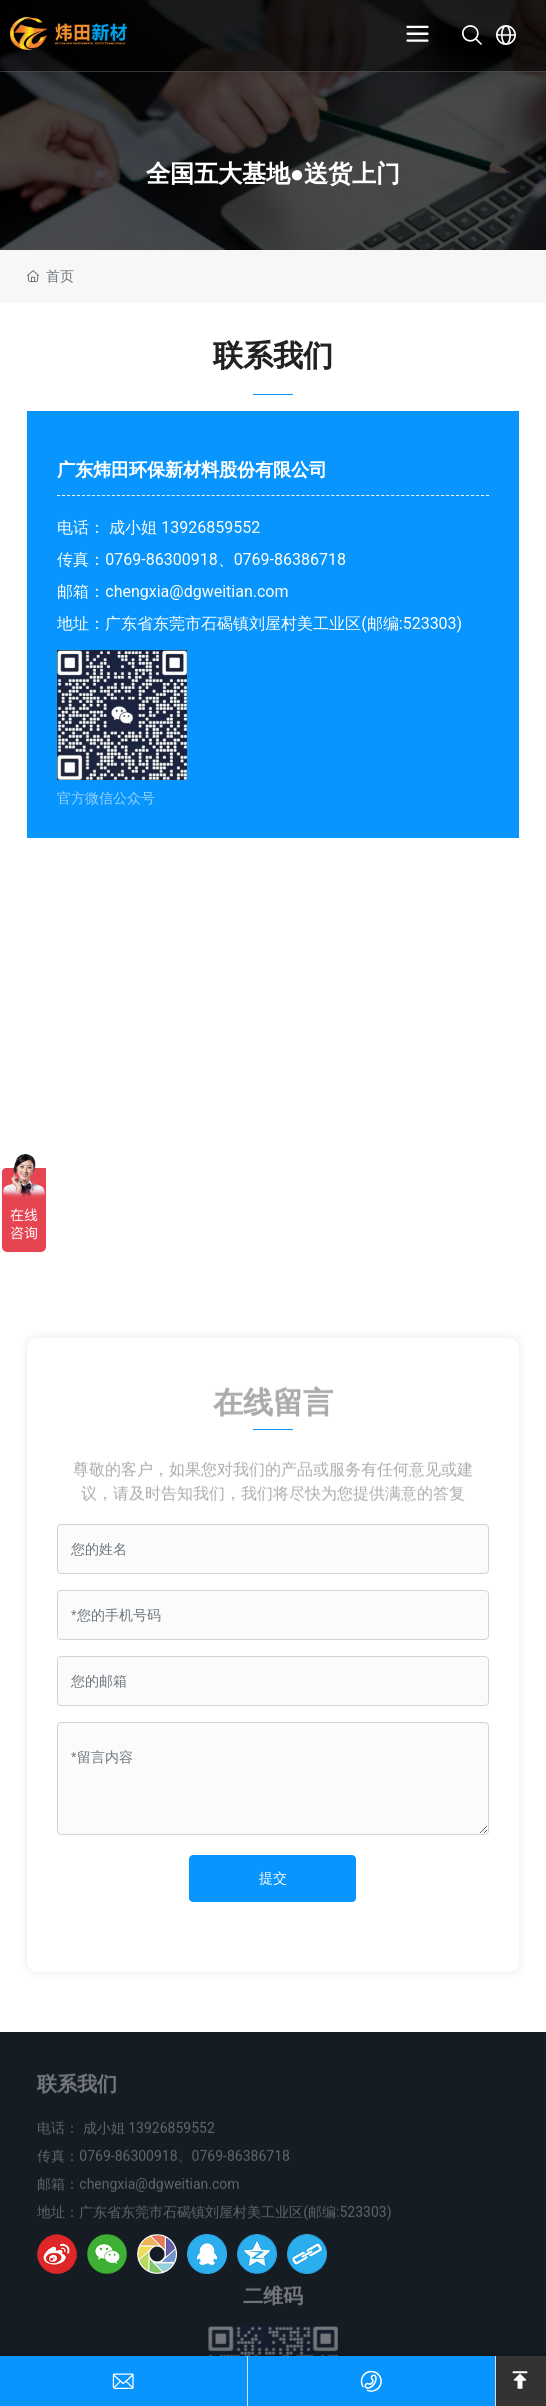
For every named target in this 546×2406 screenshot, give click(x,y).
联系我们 (77, 2092)
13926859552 (210, 527)
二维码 (273, 2304)
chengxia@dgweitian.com (196, 591)
